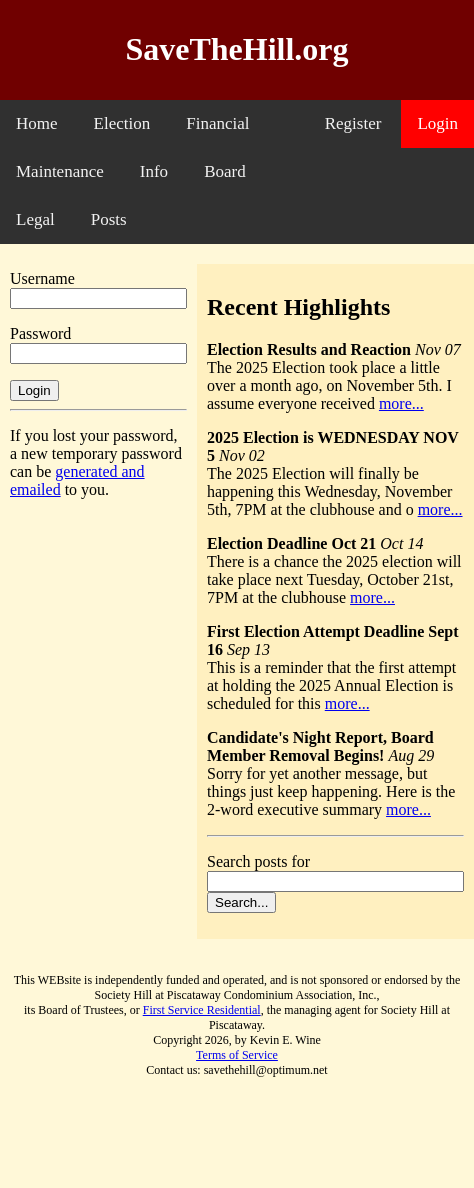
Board (225, 171)
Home (37, 123)
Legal (35, 219)
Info (154, 171)
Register (353, 123)
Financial (217, 123)
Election (122, 123)
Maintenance (60, 171)
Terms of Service (237, 1055)
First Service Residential (202, 1010)
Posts (109, 219)
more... (401, 403)
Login (437, 123)
